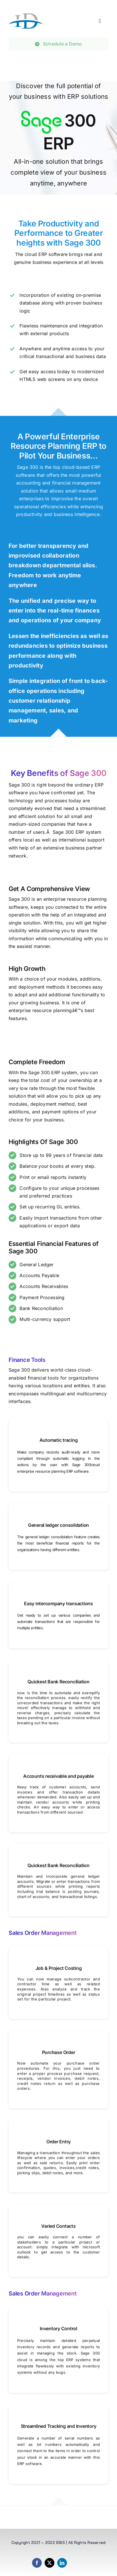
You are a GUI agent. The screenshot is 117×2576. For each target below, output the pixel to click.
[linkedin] (62, 2563)
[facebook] (37, 2563)
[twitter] (49, 2563)
